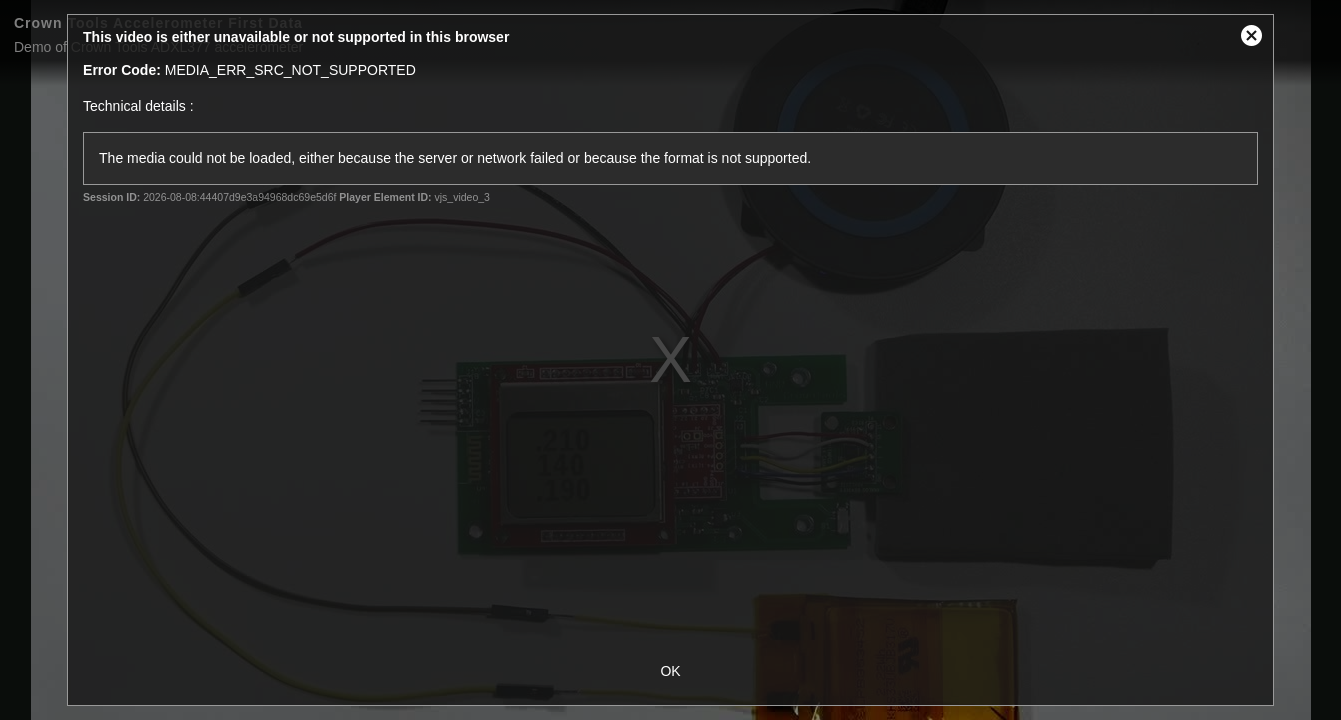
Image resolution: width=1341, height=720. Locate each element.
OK (670, 671)
